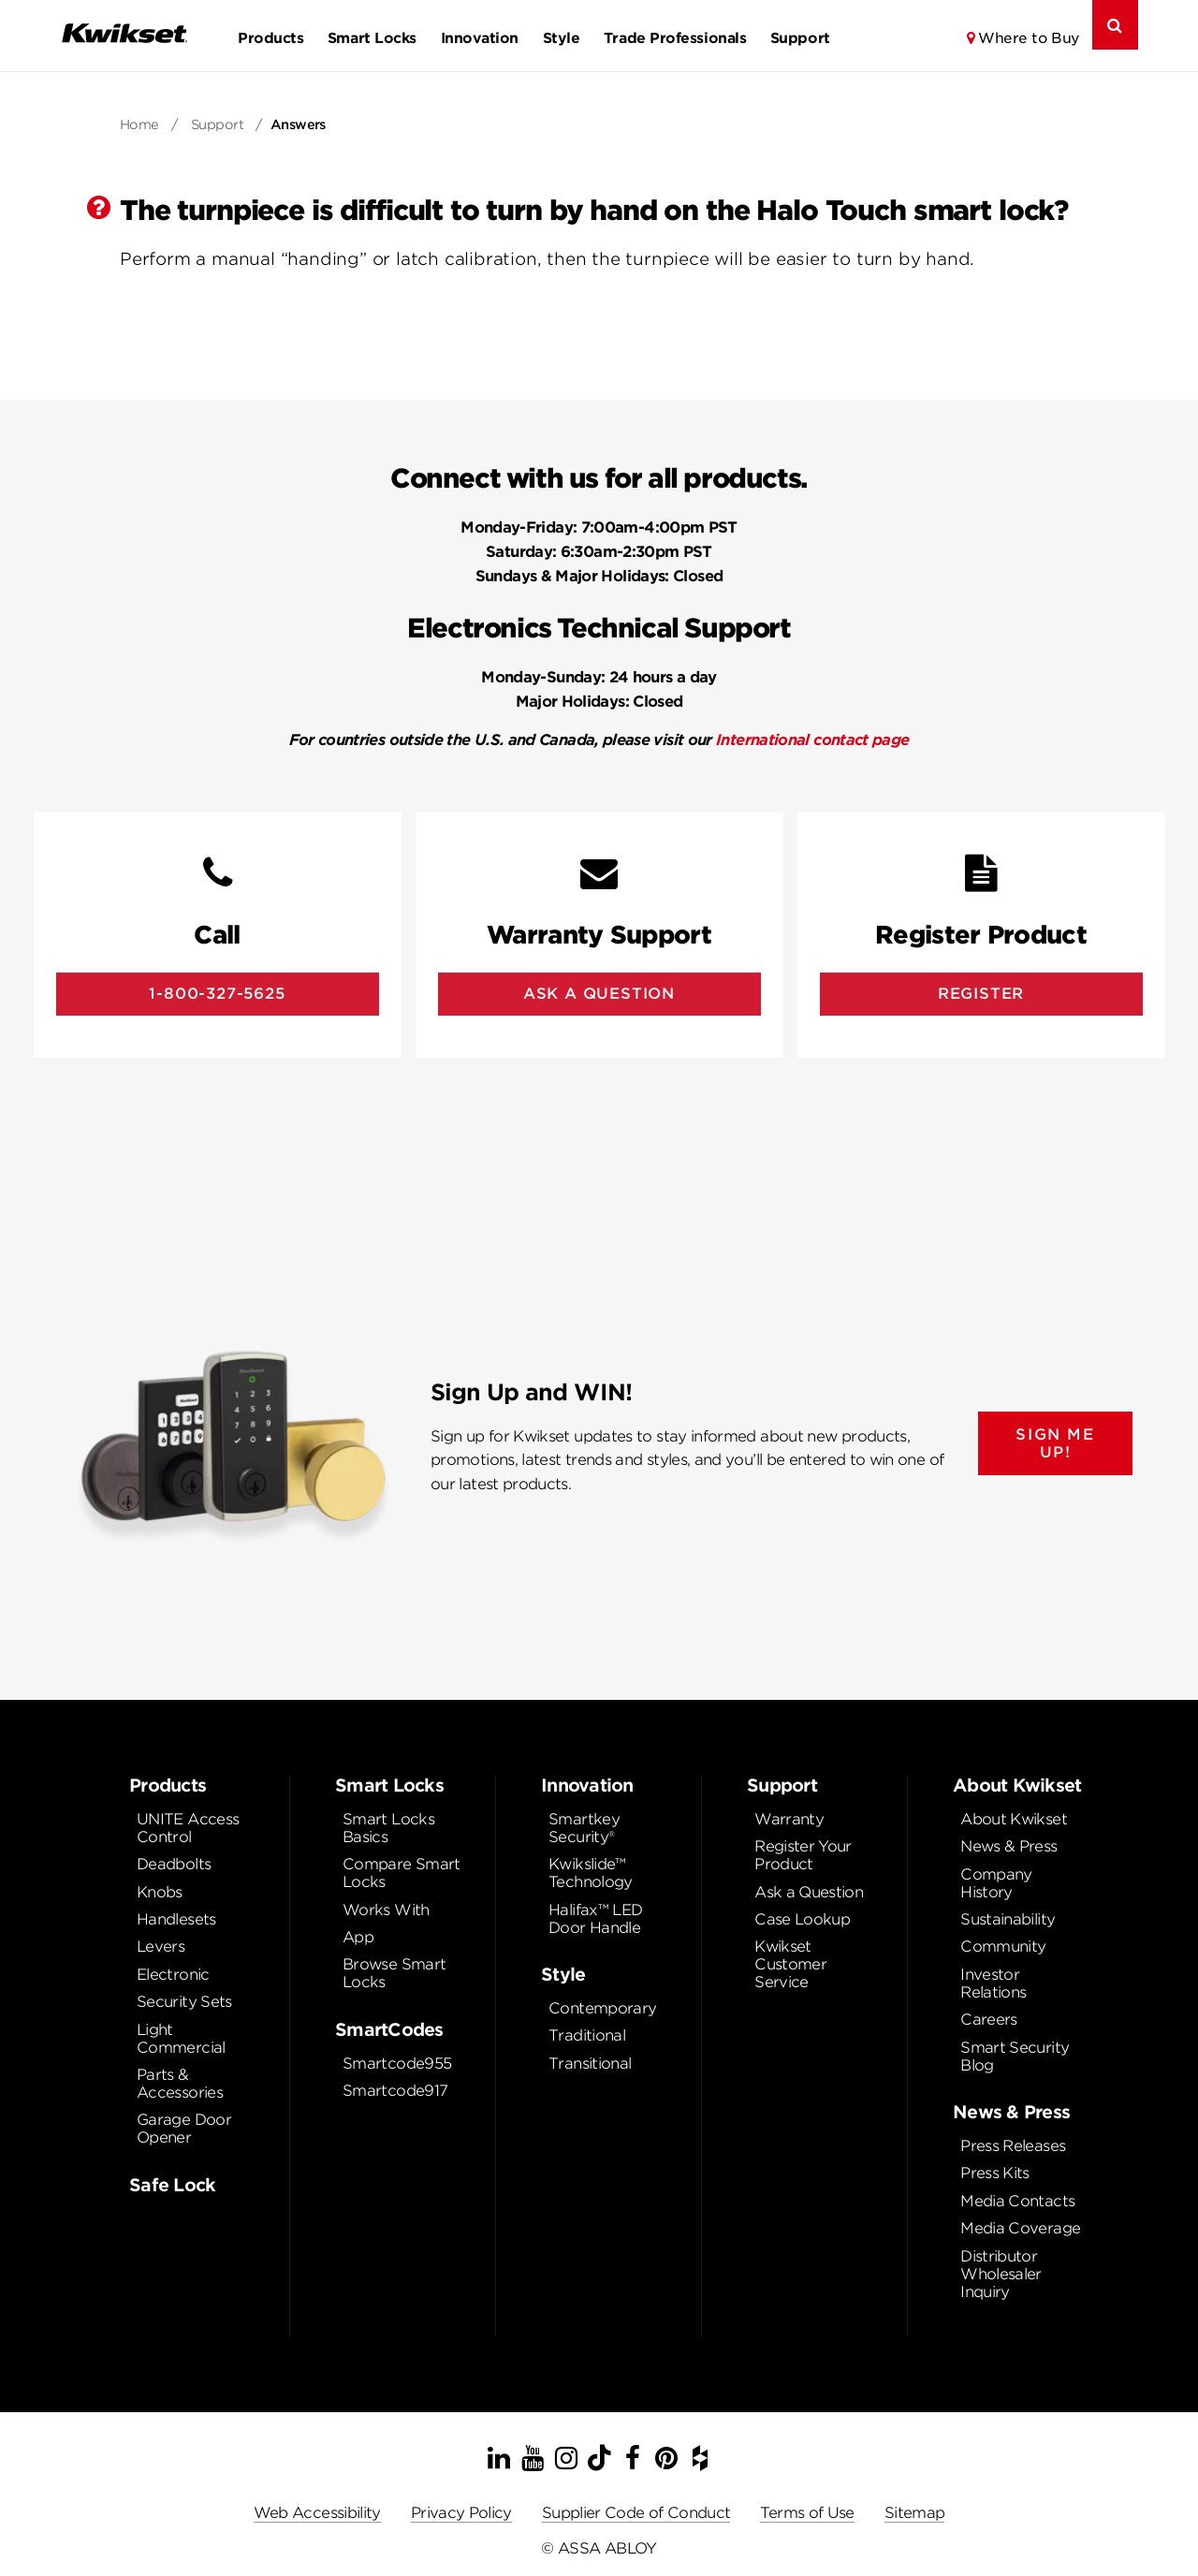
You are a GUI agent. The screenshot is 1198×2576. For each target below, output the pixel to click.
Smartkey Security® (584, 1828)
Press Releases (1012, 2146)
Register (981, 994)
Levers (160, 1946)
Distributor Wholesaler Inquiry (1001, 2274)
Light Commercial (181, 2038)
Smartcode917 (395, 2091)
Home (139, 124)
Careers (988, 2019)
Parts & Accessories (180, 2083)
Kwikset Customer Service (790, 1964)
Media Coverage (1020, 2228)
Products (270, 38)
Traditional (586, 2035)
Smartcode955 (397, 2063)
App (358, 1937)
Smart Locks (372, 38)
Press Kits (995, 2173)
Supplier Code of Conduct (636, 2513)
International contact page (812, 740)
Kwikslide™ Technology (590, 1873)
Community (1002, 1946)
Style (561, 38)
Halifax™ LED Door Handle (595, 1919)
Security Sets (184, 2002)
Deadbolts (174, 1864)
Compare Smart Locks (401, 1873)
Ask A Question (599, 994)
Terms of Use (807, 2513)
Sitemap (914, 2513)
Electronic (173, 1974)
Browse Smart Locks (394, 1973)
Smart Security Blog (1014, 2056)
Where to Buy (1029, 38)
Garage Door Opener (184, 2128)
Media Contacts (1017, 2201)
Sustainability (1007, 1919)
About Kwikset (1013, 1819)
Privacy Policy (461, 2513)
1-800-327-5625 (217, 994)
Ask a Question (808, 1892)
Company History (996, 1883)
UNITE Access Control (188, 1828)
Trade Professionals (675, 38)
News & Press (1008, 1846)
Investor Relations (993, 1983)
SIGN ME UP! (1054, 1443)
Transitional (589, 2063)
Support (800, 38)
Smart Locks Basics (388, 1828)
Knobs (160, 1892)
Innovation (480, 38)
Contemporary (602, 2008)
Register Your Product (803, 1855)
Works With (386, 1910)
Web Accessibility (317, 2513)
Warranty (789, 1819)
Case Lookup (802, 1919)
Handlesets (176, 1919)
